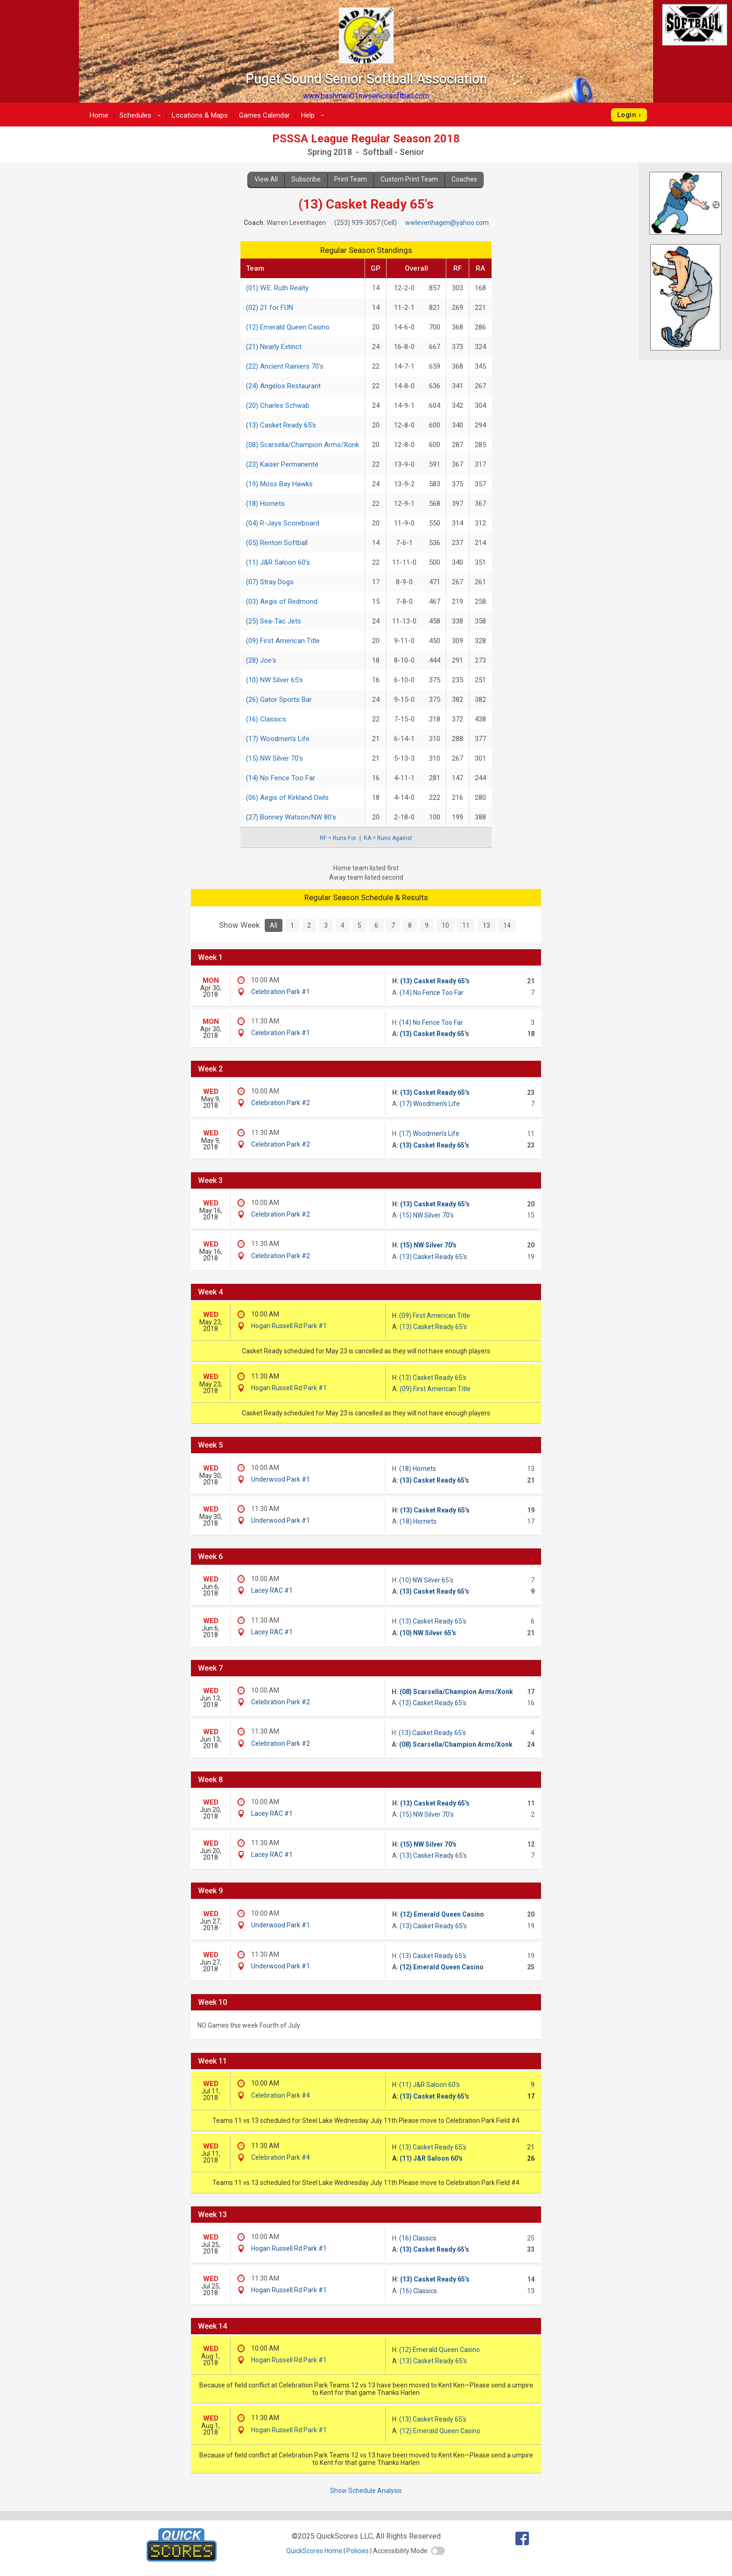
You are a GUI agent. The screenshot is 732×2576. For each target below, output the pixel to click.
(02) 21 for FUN (269, 307)
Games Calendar (264, 115)
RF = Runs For (338, 838)
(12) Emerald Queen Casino (288, 327)
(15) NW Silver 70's (274, 758)
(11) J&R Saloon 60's (278, 562)
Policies (357, 2551)
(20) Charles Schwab (278, 405)
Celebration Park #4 (280, 2095)
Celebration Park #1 (280, 991)
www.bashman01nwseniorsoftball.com (366, 95)
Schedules (142, 115)
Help (314, 115)
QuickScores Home (314, 2551)
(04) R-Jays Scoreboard (282, 523)
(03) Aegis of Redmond (281, 601)
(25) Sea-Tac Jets (273, 621)
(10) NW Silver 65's (274, 680)
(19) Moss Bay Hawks (279, 484)
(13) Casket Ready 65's (281, 425)
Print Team (350, 179)
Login (626, 115)
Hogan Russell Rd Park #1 (289, 1326)
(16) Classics (266, 719)
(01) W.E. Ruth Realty (277, 288)
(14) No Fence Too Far (280, 778)
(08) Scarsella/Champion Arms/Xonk (302, 445)
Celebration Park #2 (280, 1102)
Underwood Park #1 (280, 1479)
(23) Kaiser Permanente (282, 464)
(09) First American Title (283, 641)
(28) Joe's (261, 660)
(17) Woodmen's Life (278, 739)
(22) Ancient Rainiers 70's (285, 366)
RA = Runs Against (388, 838)
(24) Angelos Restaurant (283, 386)
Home (99, 115)
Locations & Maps (200, 115)
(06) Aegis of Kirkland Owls (287, 797)
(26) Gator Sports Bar (279, 699)
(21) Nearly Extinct (274, 347)
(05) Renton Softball (277, 543)
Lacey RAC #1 (272, 1590)
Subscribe (306, 179)
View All (266, 179)
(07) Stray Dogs (270, 582)
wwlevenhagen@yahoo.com (447, 222)
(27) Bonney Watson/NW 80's (291, 817)
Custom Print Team (409, 179)
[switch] (438, 2551)
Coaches (464, 179)
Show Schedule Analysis (366, 2490)
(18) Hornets (265, 503)
